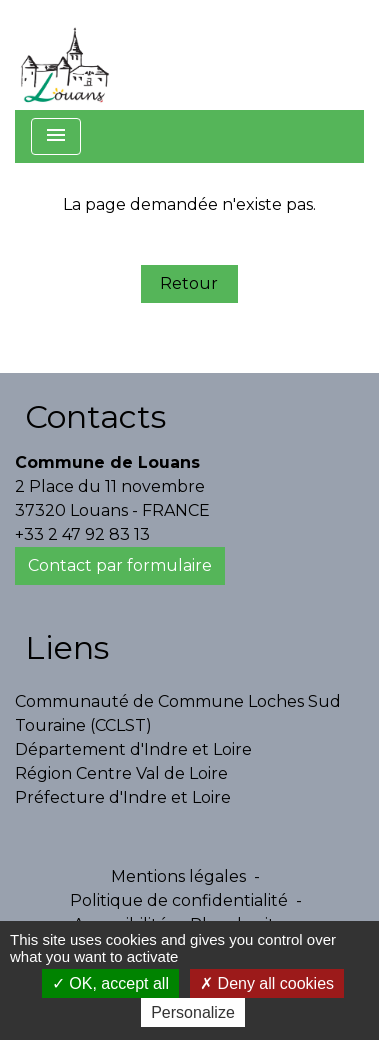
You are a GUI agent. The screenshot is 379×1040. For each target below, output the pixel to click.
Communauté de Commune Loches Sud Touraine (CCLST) (178, 713)
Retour (189, 283)
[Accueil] (65, 55)
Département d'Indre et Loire (133, 749)
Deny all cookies (267, 983)
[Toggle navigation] (56, 136)
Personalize (193, 1012)
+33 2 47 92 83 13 (82, 534)
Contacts (95, 416)
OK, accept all (110, 983)
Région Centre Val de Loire (121, 773)
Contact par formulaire (120, 565)
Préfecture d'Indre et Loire (123, 797)
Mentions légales (178, 876)
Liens (67, 647)
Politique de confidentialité (179, 900)
